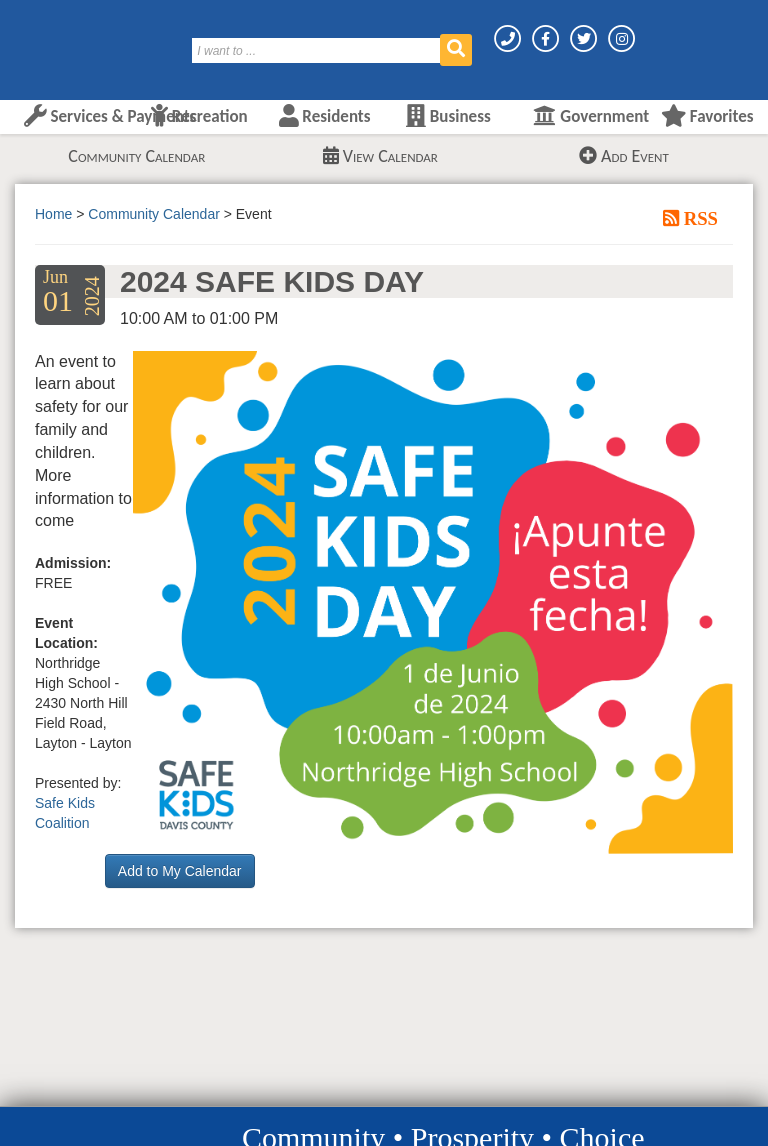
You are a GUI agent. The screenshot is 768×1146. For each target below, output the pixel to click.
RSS (698, 218)
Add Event (624, 156)
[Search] (317, 50)
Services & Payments (110, 116)
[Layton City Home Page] (75, 43)
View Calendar (380, 156)
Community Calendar (136, 156)
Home (53, 214)
